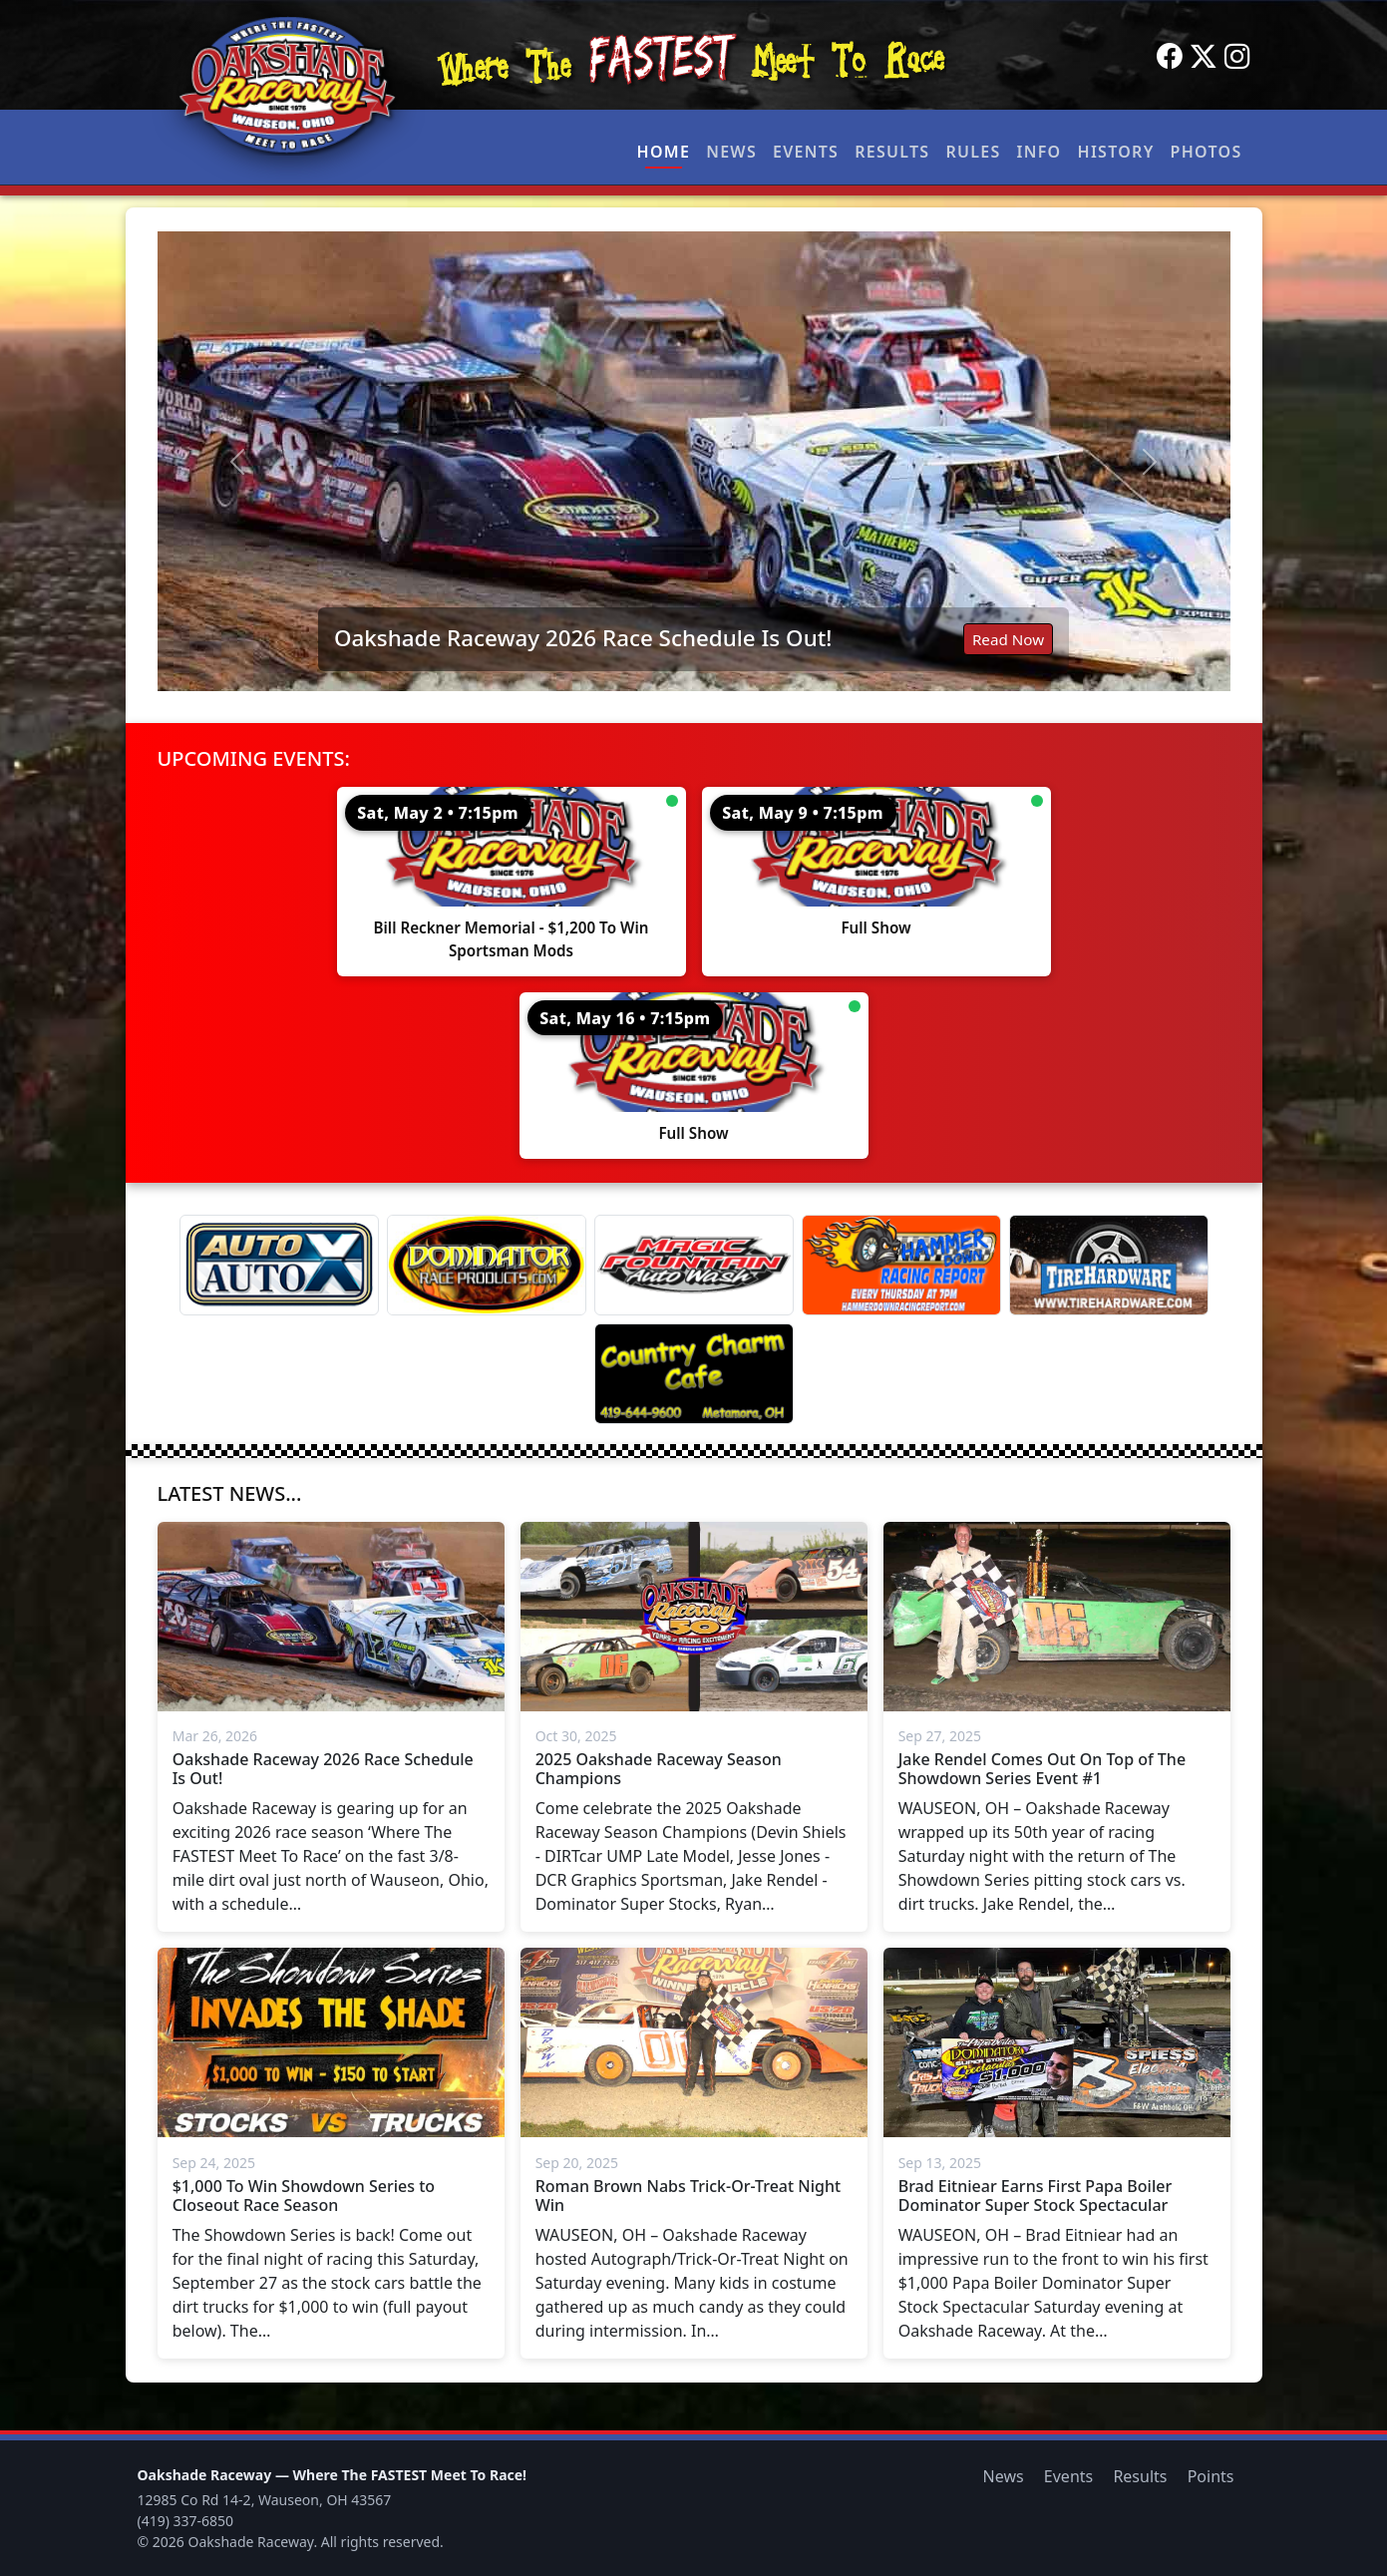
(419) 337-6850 (186, 2520)
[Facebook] (1170, 57)
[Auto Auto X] (279, 1265)
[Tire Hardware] (1109, 1265)
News (731, 152)
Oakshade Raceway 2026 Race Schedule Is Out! (583, 637)
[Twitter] (1203, 57)
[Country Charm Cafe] (694, 1373)
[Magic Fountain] (694, 1265)
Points (1211, 2476)
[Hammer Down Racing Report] (901, 1265)
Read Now (1008, 639)
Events (806, 152)
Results (892, 152)
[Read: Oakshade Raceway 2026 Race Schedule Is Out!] (694, 461)
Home (664, 152)
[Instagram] (1237, 57)
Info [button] (1039, 152)
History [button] (1116, 152)
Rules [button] (972, 152)
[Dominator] (486, 1265)
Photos (1206, 152)
